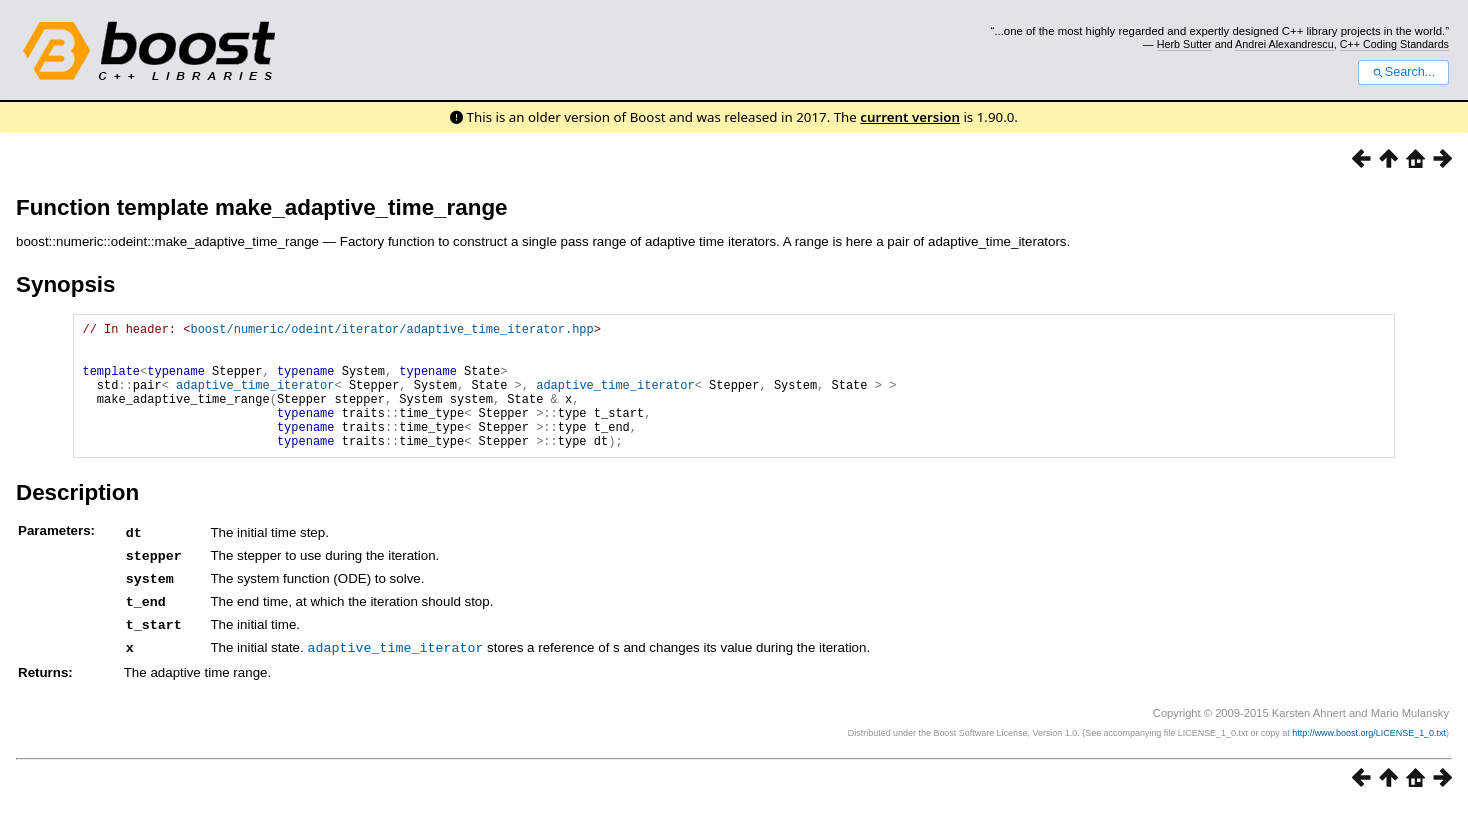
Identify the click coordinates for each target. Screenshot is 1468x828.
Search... (1403, 72)
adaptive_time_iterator (255, 399)
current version (910, 117)
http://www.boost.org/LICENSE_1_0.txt (1369, 754)
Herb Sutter (1184, 44)
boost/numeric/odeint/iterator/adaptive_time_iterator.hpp (391, 331)
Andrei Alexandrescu (1284, 44)
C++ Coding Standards (1394, 44)
